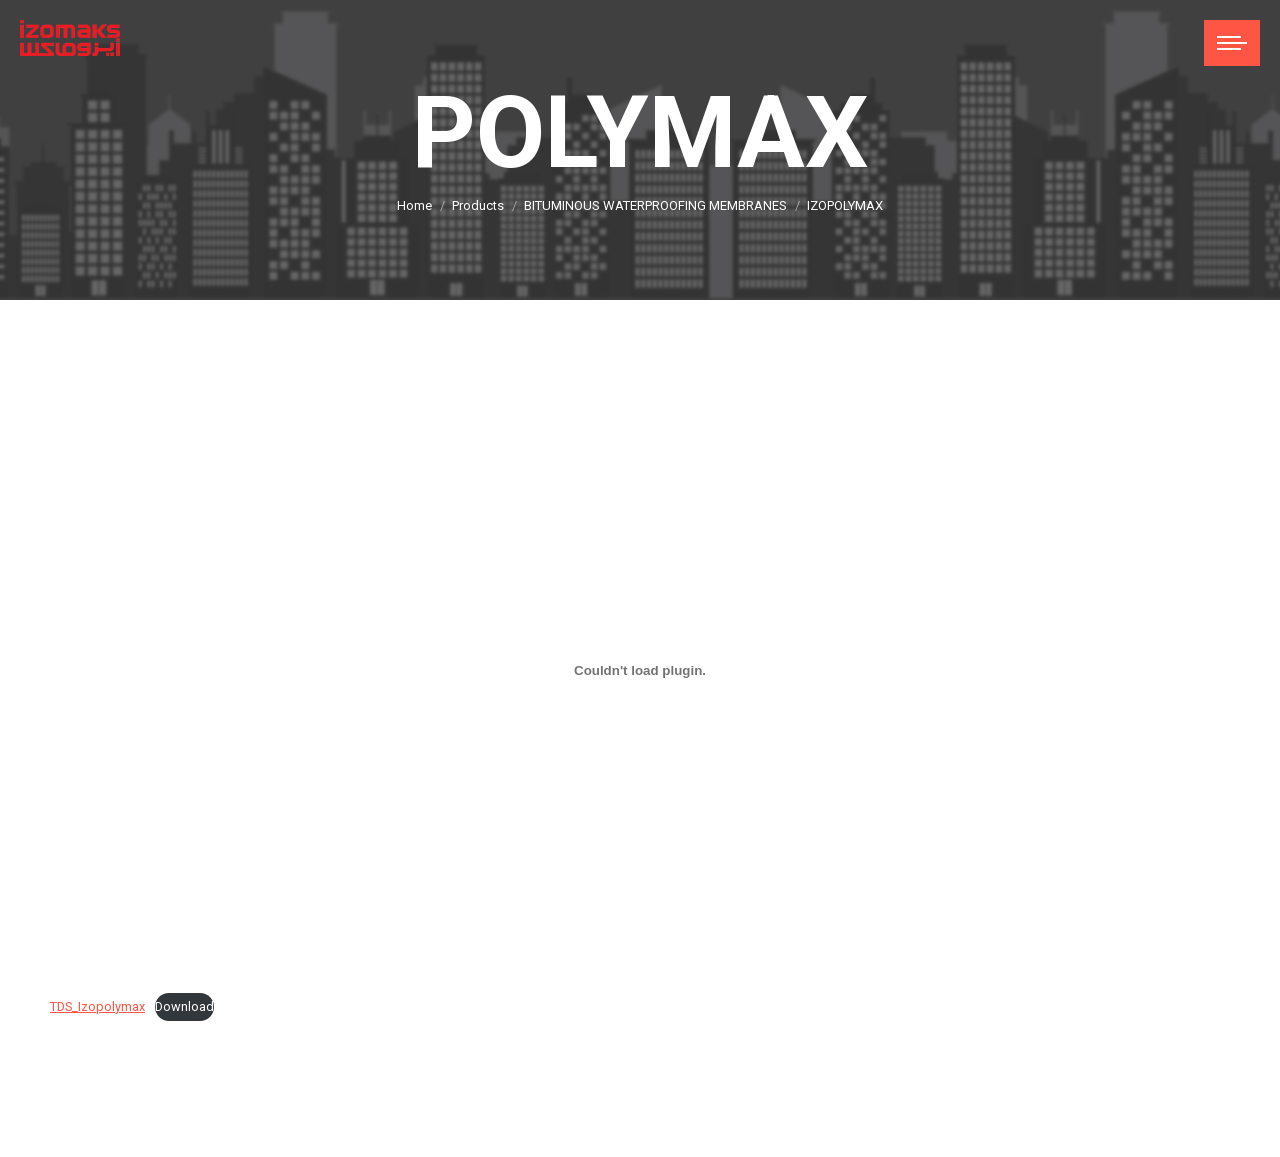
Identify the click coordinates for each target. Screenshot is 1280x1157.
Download (184, 1006)
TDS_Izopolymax (97, 1006)
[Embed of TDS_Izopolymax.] (640, 670)
